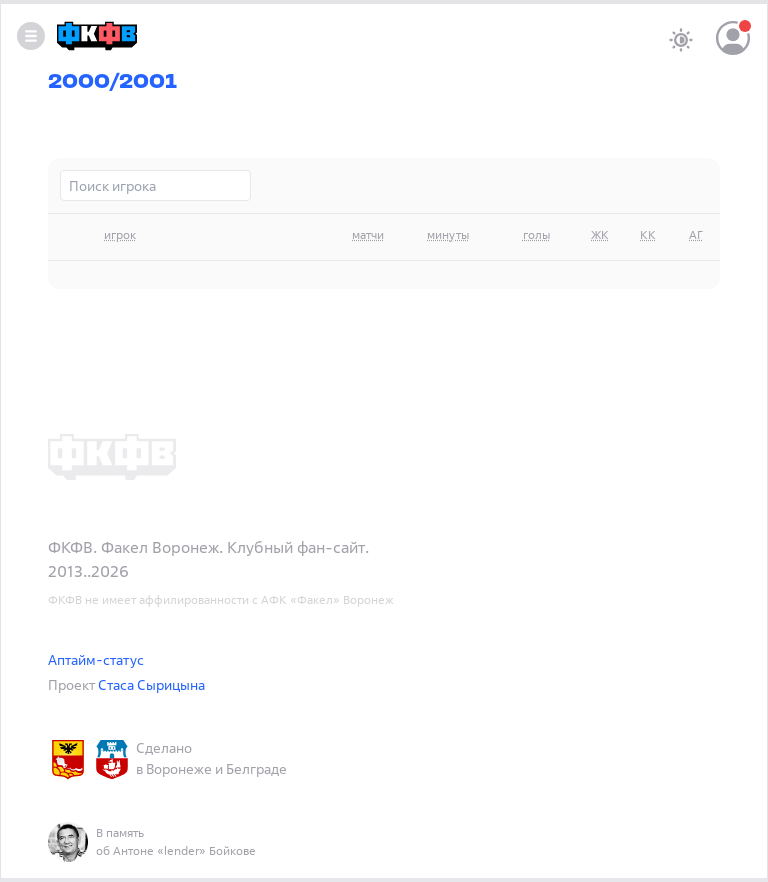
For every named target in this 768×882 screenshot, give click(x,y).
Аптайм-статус (96, 659)
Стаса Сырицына (151, 684)
